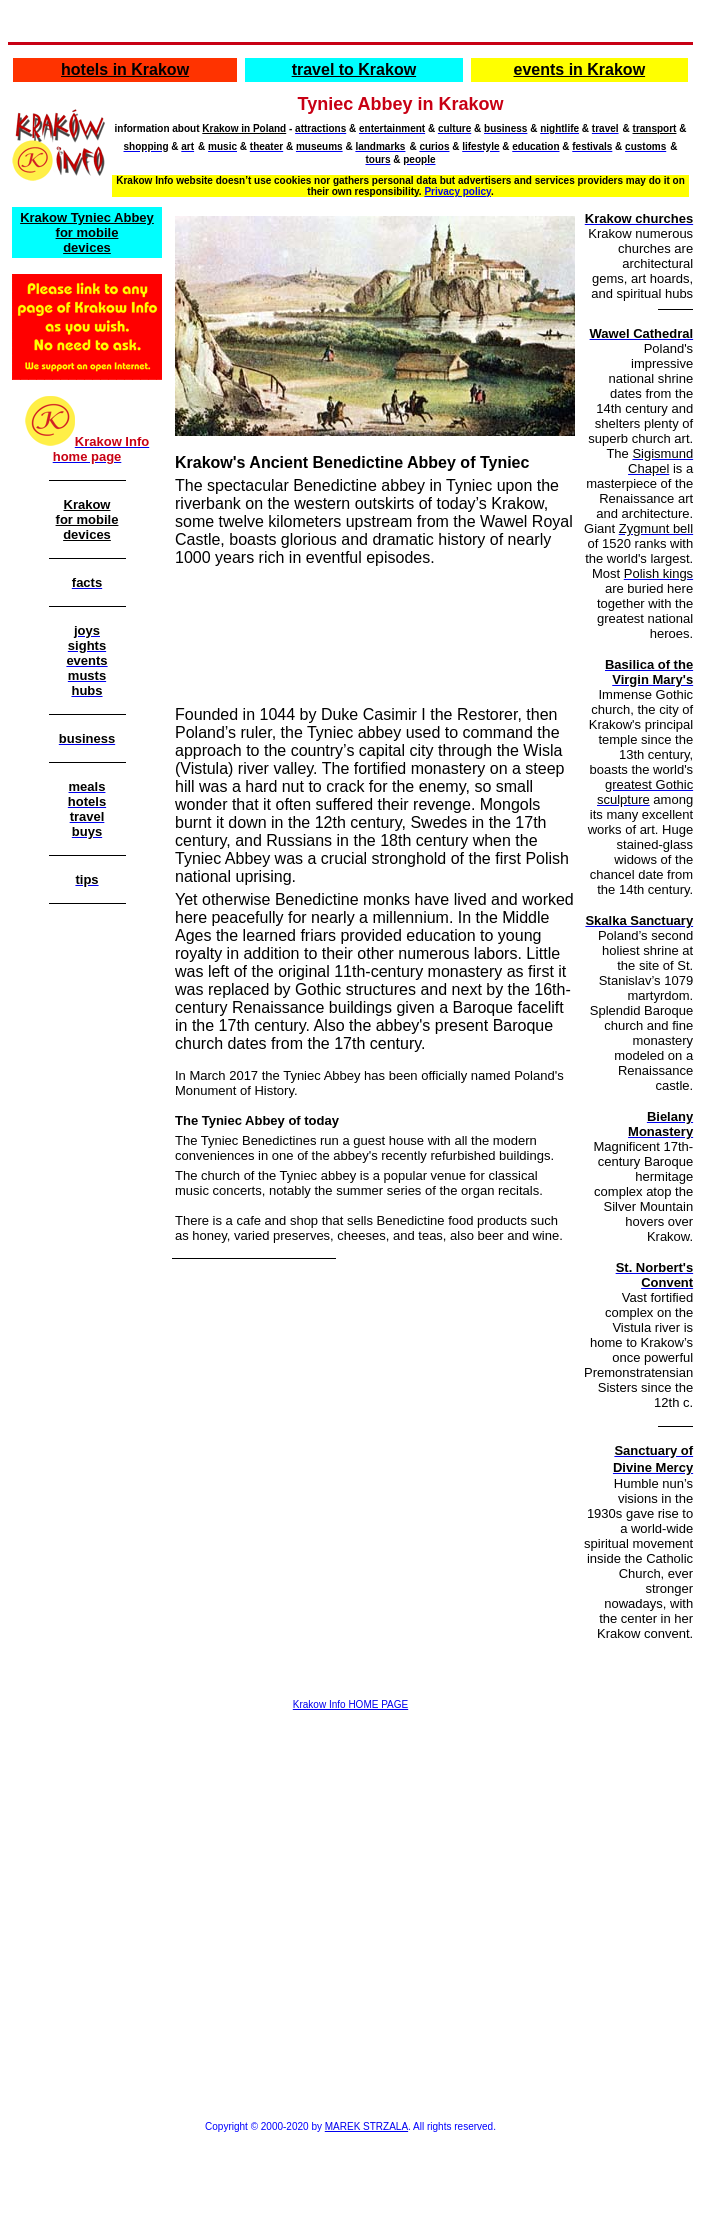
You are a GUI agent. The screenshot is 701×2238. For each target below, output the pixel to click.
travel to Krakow (354, 69)
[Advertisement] (87, 1230)
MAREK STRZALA (366, 2126)
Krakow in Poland (244, 128)
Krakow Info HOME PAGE (350, 1704)
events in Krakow (579, 69)
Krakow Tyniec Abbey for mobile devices (87, 232)
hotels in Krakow (125, 69)
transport (655, 128)
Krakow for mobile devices (87, 519)
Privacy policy (457, 191)
